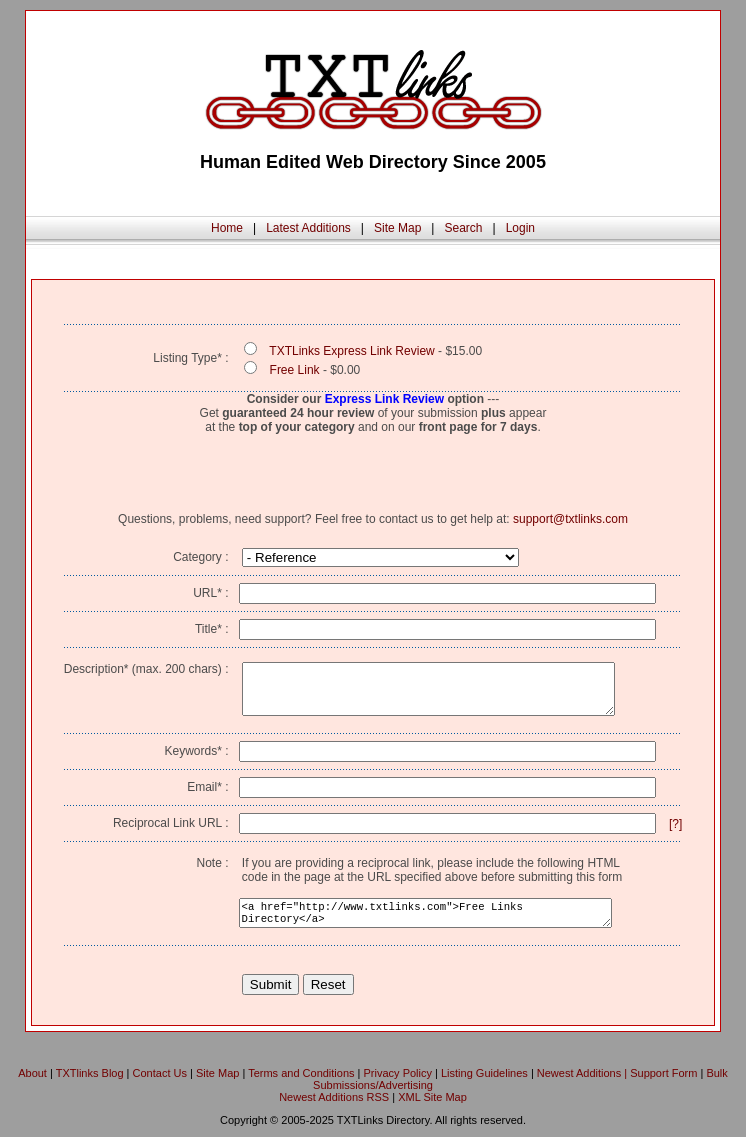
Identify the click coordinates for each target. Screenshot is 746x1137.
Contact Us (160, 1073)
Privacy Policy (398, 1073)
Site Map (397, 228)
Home (227, 228)
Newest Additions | (583, 1073)
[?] (675, 824)
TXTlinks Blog (90, 1073)
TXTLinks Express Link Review (351, 351)
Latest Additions (308, 228)
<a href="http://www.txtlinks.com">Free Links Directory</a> (425, 913)
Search (463, 228)
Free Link (295, 370)
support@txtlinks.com (570, 519)
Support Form (663, 1073)
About (32, 1073)
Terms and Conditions (301, 1073)
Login (520, 228)
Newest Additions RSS (334, 1097)
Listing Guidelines (484, 1073)
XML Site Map (432, 1097)
